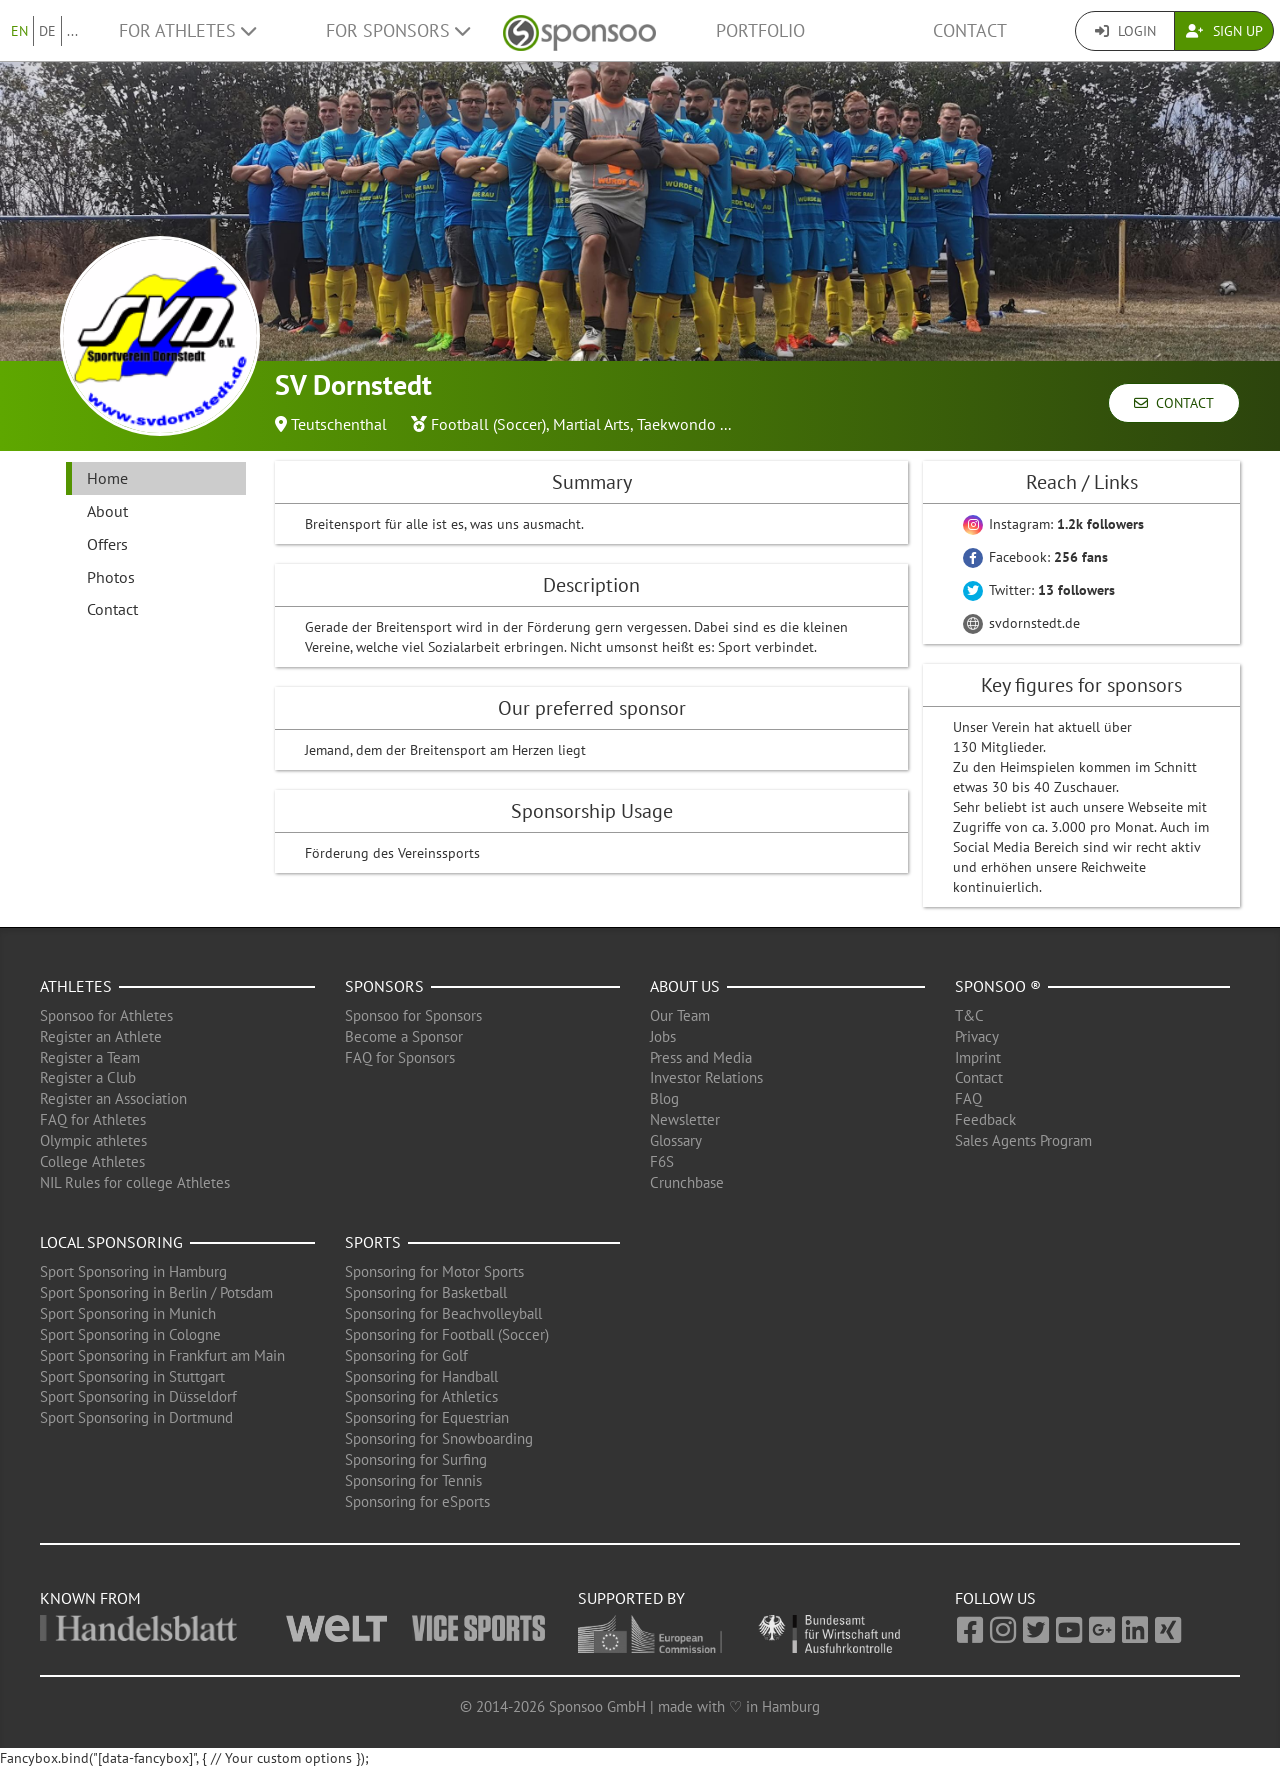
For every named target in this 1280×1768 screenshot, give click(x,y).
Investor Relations (706, 1077)
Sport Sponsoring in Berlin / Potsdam (156, 1292)
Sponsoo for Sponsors (413, 1015)
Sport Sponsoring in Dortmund (136, 1417)
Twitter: (1039, 590)
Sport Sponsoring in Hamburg (133, 1271)
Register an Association (113, 1098)
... (72, 31)
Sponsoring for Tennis (413, 1480)
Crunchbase (687, 1182)
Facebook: (1035, 557)
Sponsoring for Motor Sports (434, 1271)
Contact (970, 30)
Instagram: (1053, 524)
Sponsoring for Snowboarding (439, 1438)
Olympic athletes (93, 1140)
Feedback (985, 1119)
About (107, 511)
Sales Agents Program (1023, 1140)
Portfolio (760, 30)
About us (685, 986)
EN (19, 31)
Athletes (76, 986)
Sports (373, 1242)
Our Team (680, 1015)
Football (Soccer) (488, 424)
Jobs (663, 1036)
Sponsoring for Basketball (426, 1292)
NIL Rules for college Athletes (135, 1182)
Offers (107, 544)
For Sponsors (398, 30)
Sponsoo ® (998, 986)
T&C (969, 1015)
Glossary (676, 1140)
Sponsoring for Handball (421, 1376)
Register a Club (88, 1077)
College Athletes (92, 1161)
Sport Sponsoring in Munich (128, 1313)
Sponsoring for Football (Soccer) (447, 1334)
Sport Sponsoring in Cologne (130, 1334)
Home (107, 478)
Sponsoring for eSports (417, 1501)
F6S (662, 1161)
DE (47, 31)
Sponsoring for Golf (406, 1355)
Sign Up (1224, 31)
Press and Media (701, 1057)
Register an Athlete (101, 1036)
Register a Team (90, 1057)
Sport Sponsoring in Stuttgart (132, 1376)
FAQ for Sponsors (400, 1057)
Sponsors (384, 986)
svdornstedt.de (1021, 623)
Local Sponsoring (111, 1242)
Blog (664, 1098)
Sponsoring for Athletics (421, 1396)
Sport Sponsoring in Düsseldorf (138, 1396)
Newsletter (685, 1119)
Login (1125, 31)
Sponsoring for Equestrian (427, 1417)
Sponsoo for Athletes (106, 1015)
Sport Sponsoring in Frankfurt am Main (162, 1355)
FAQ (968, 1098)
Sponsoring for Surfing (416, 1459)
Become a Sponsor (404, 1036)
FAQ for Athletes (93, 1119)
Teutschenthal (339, 424)
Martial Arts (591, 424)
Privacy (977, 1036)
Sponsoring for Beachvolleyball (443, 1313)
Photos (111, 577)
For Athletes (187, 30)
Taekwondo (676, 424)
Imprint (978, 1057)
